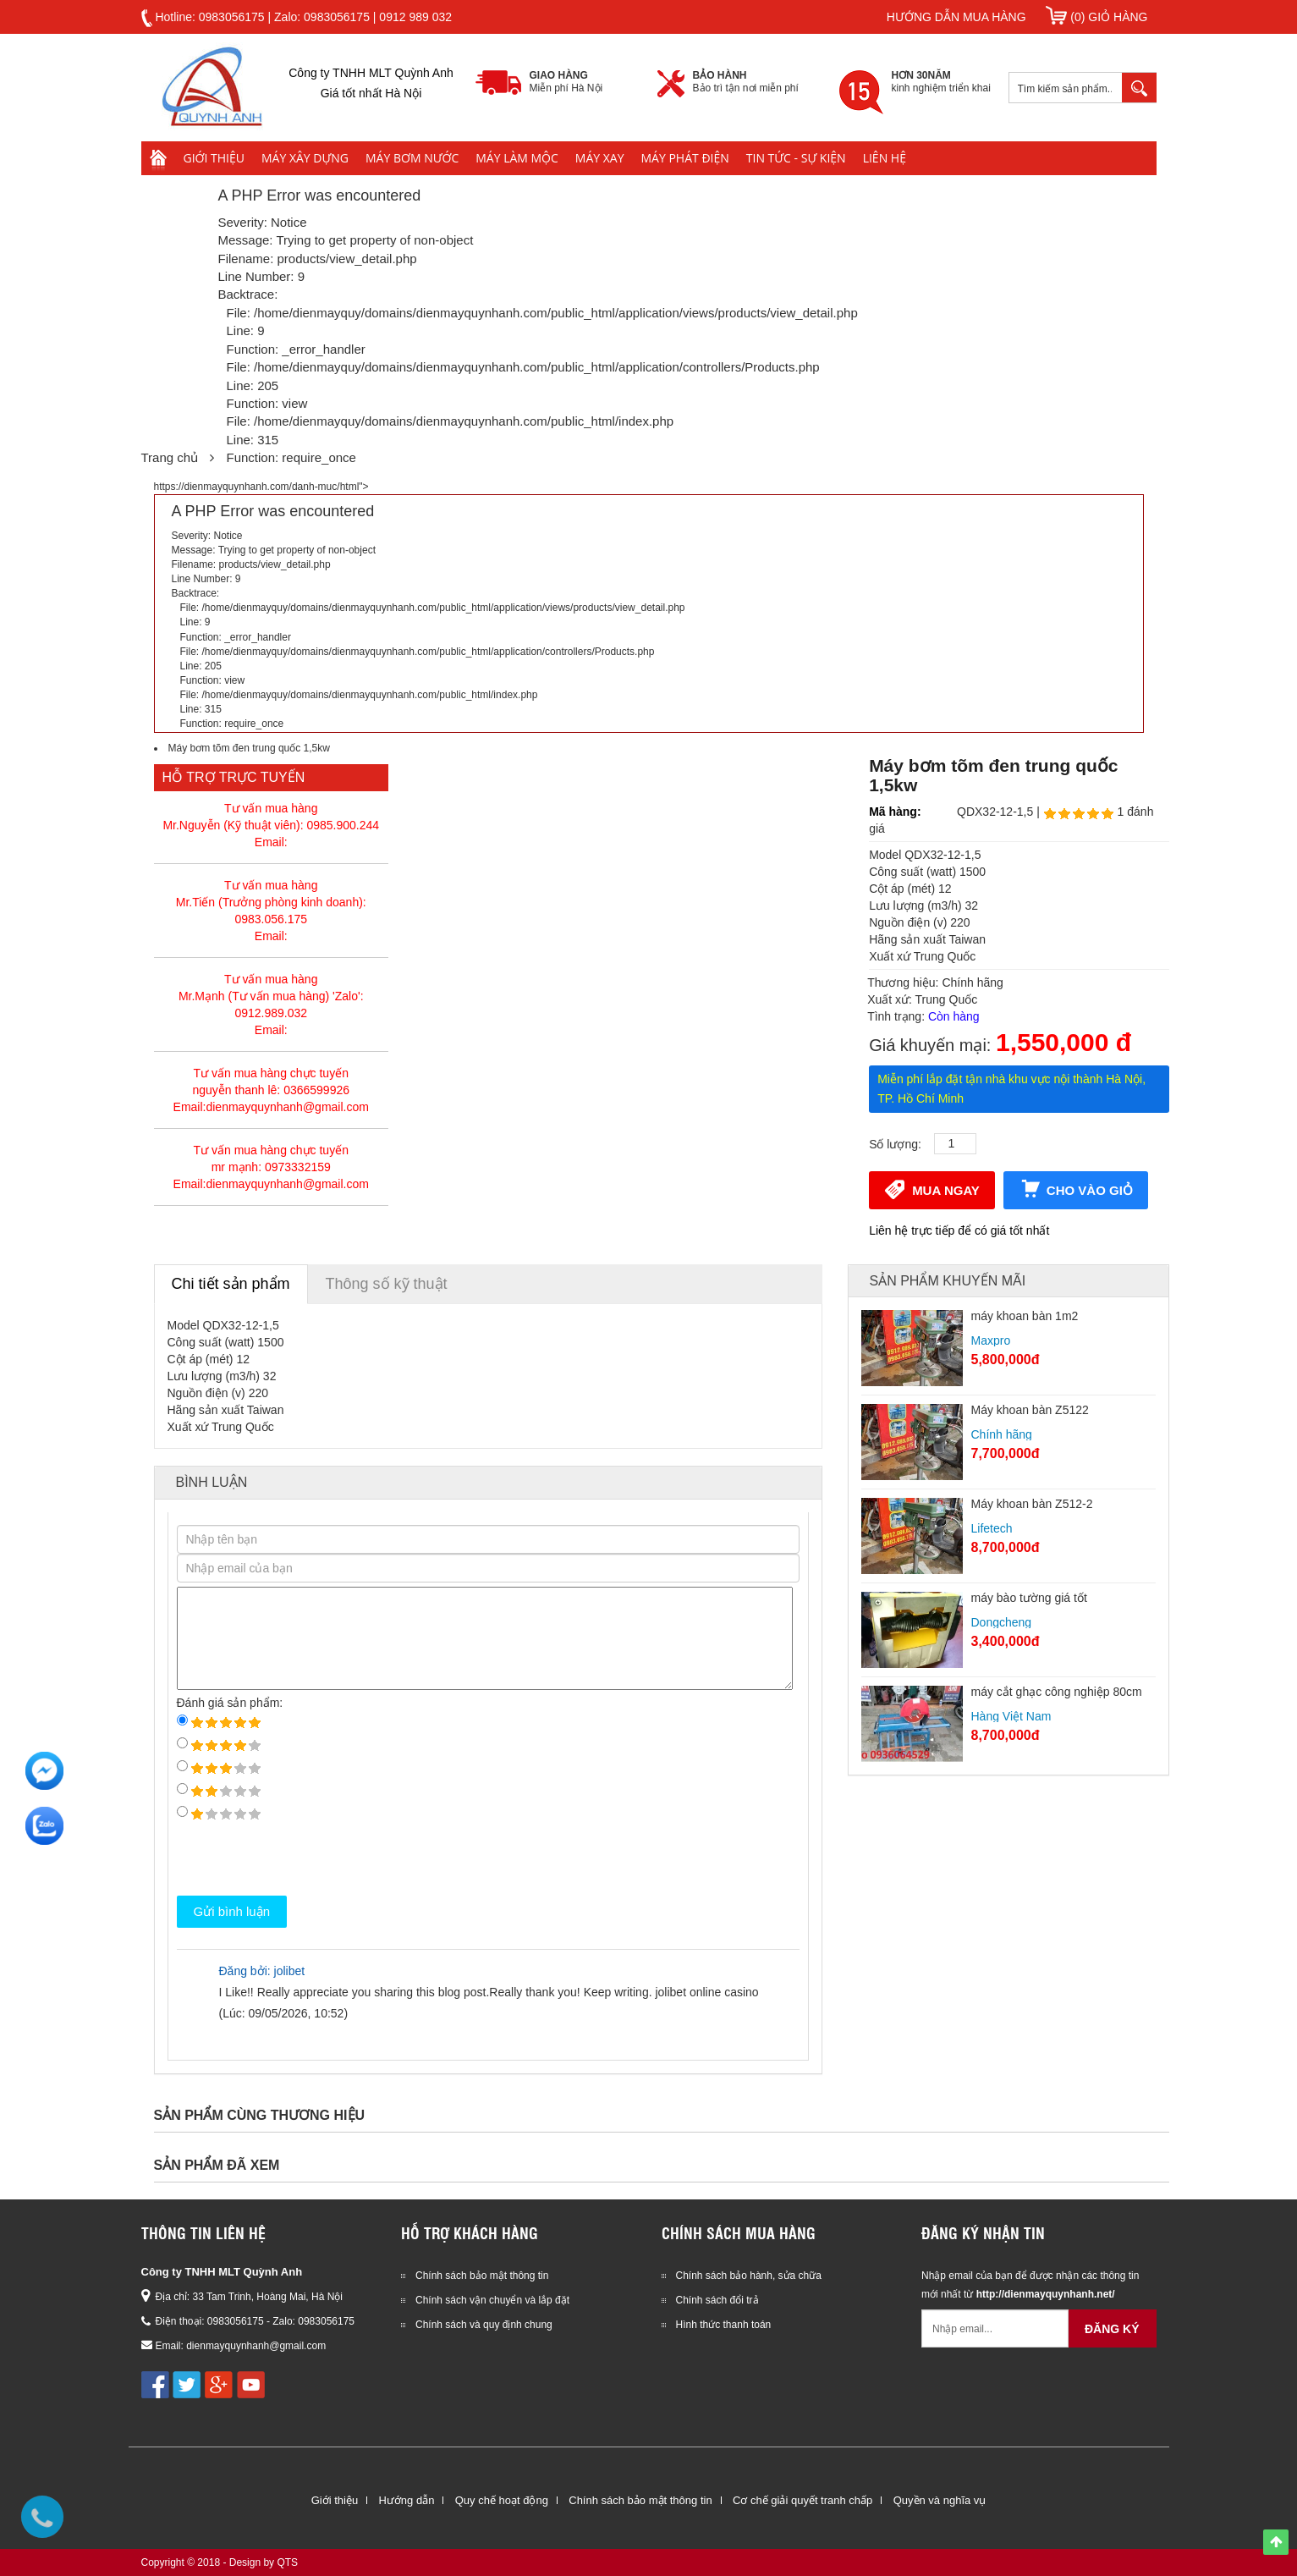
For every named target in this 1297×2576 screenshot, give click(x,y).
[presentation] (305, 1858)
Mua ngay (932, 1188)
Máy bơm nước (412, 158)
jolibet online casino (706, 1992)
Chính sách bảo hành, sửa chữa (749, 2276)
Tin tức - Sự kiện (796, 158)
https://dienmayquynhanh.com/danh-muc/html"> (649, 607)
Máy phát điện (685, 158)
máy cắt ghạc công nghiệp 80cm (1056, 1691)
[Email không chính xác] (995, 2328)
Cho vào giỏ (1076, 1188)
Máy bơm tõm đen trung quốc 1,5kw (249, 748)
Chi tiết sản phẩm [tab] (231, 1283)
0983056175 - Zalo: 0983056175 (280, 2321)
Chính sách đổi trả (717, 2300)
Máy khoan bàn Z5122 (1030, 1410)
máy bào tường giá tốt (1029, 1597)
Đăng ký (1112, 2329)
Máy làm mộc (516, 158)
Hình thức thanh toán (724, 2325)
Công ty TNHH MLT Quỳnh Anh (222, 2271)
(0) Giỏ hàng (1096, 17)
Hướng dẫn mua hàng (956, 17)
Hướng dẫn (406, 2500)
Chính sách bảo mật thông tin (481, 2276)
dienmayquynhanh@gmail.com (256, 2346)
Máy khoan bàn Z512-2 (1032, 1504)
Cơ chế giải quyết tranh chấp (802, 2500)
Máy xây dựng (305, 158)
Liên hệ (884, 158)
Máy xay (599, 158)
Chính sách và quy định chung (483, 2325)
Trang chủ (170, 457)
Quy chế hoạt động (501, 2500)
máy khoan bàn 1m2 (1025, 1316)
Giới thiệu (214, 158)
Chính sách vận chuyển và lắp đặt (492, 2300)
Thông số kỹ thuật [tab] (387, 1283)
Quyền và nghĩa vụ (939, 2500)
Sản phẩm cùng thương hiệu (259, 2115)
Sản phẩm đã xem (217, 2165)
